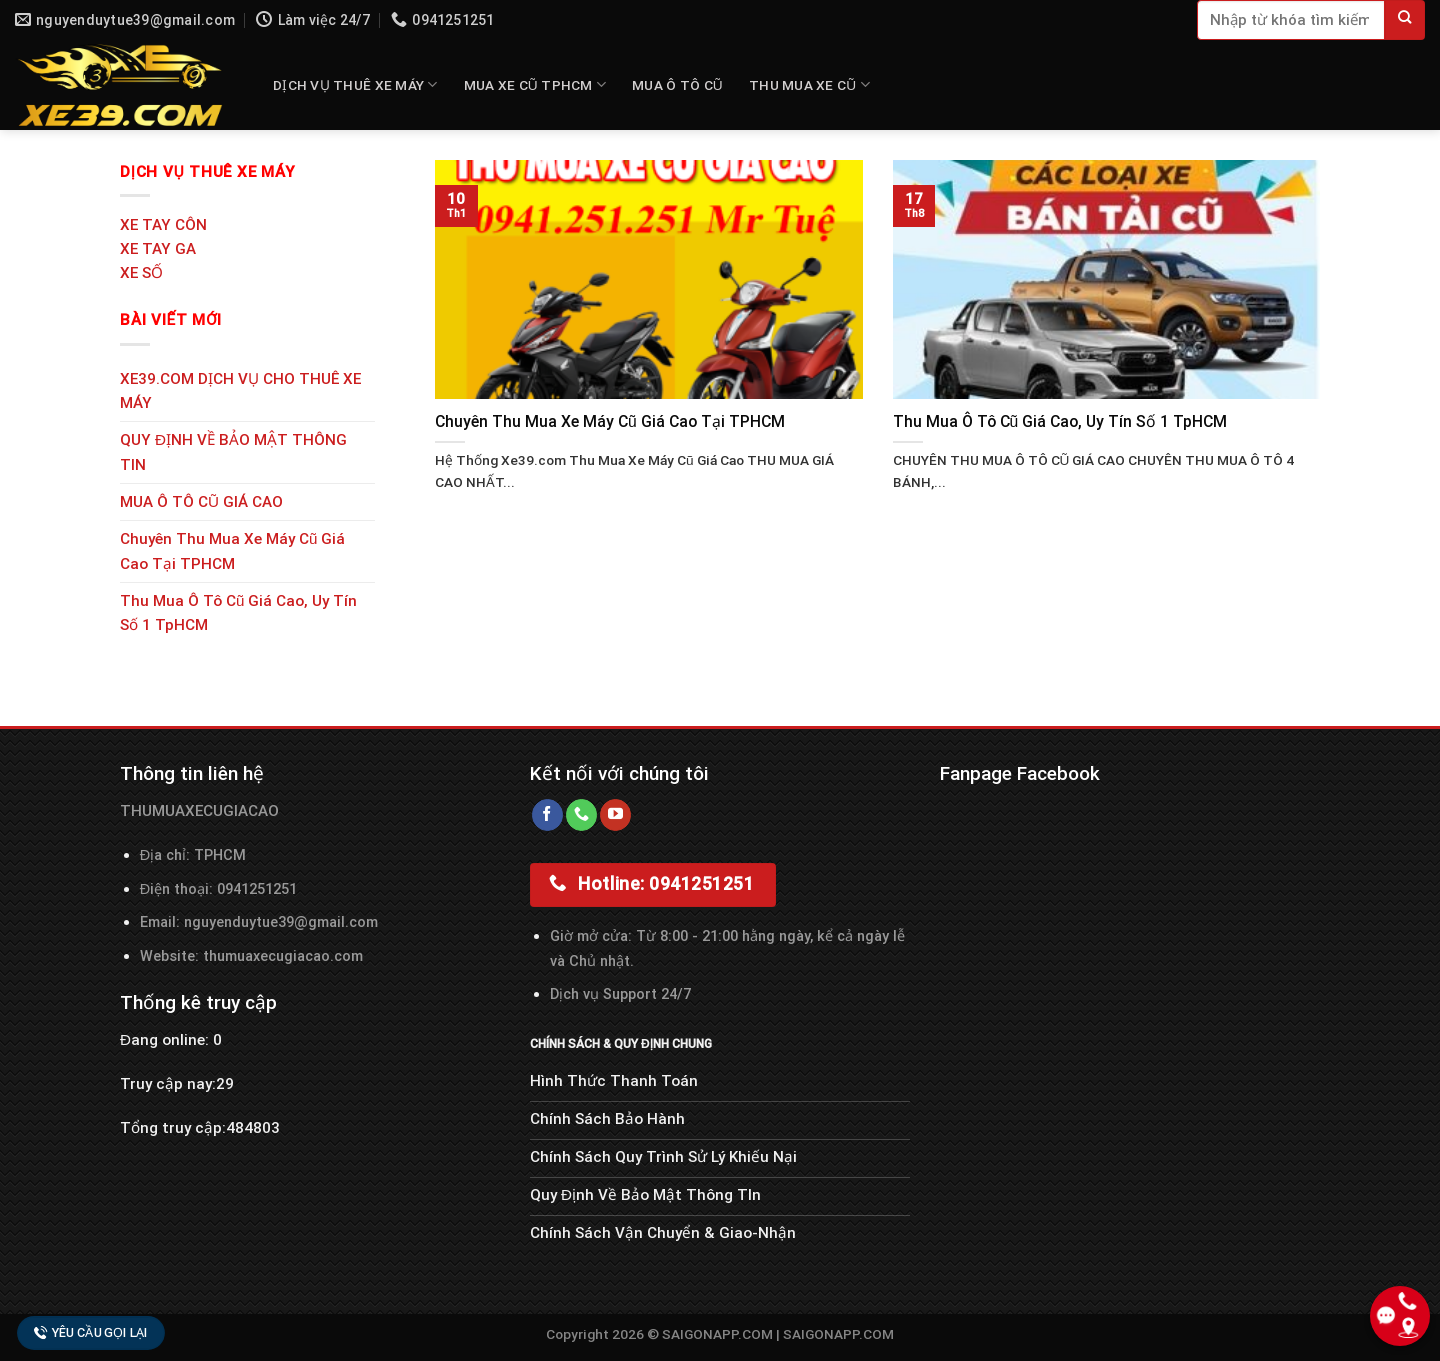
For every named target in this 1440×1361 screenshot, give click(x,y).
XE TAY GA (158, 249)
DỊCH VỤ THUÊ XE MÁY (355, 84)
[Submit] (1405, 20)
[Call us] (581, 815)
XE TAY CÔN (163, 225)
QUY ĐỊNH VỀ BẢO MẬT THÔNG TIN (233, 452)
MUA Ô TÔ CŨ (677, 85)
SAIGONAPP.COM (838, 1334)
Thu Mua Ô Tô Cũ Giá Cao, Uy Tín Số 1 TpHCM (238, 613)
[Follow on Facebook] (547, 815)
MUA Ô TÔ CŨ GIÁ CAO (201, 502)
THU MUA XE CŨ (809, 84)
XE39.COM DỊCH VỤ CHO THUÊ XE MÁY (240, 391)
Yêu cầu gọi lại (91, 1332)
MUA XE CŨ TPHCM (535, 84)
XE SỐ (141, 273)
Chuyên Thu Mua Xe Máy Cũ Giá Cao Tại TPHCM (232, 551)
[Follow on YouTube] (615, 815)
